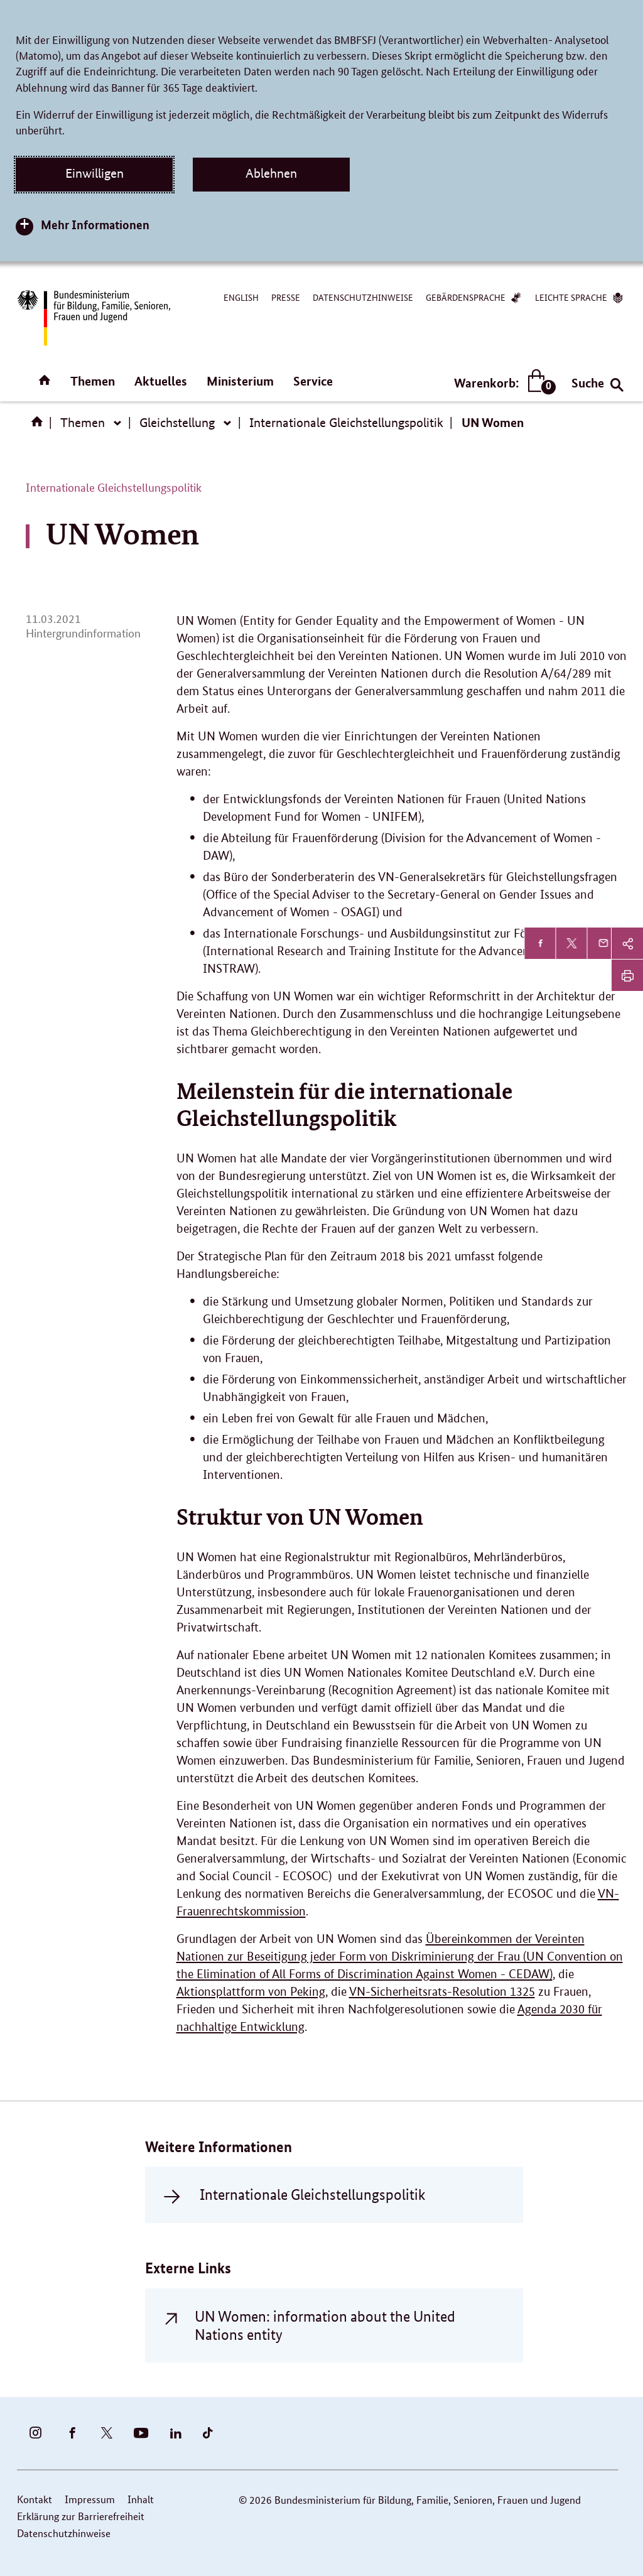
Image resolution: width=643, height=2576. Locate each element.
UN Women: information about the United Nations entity (325, 2325)
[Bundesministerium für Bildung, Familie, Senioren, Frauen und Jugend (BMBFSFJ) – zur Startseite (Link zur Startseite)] (93, 318)
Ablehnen (271, 173)
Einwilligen (94, 173)
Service (313, 381)
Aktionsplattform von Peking (250, 1991)
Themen (92, 381)
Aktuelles (160, 381)
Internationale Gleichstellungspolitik (346, 422)
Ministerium (240, 381)
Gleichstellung (177, 422)
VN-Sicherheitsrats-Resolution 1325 (442, 1991)
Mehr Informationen (95, 224)
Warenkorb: (502, 383)
